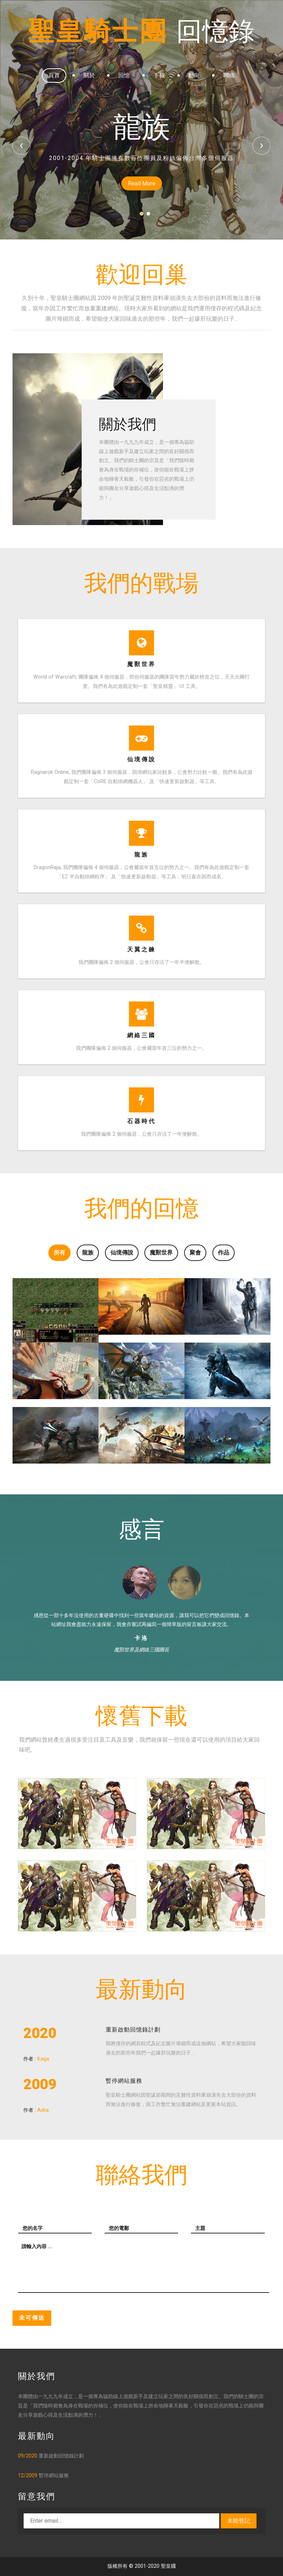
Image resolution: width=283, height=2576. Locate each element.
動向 (194, 75)
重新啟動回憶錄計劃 (133, 2029)
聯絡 (229, 75)
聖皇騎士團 (141, 31)
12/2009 (27, 2476)
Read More (141, 183)
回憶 (124, 75)
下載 (159, 75)
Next (261, 146)
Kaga (43, 2059)
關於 (89, 75)
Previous (21, 146)
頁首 (54, 75)
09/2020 (27, 2456)
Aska (43, 2110)
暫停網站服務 (124, 2080)
